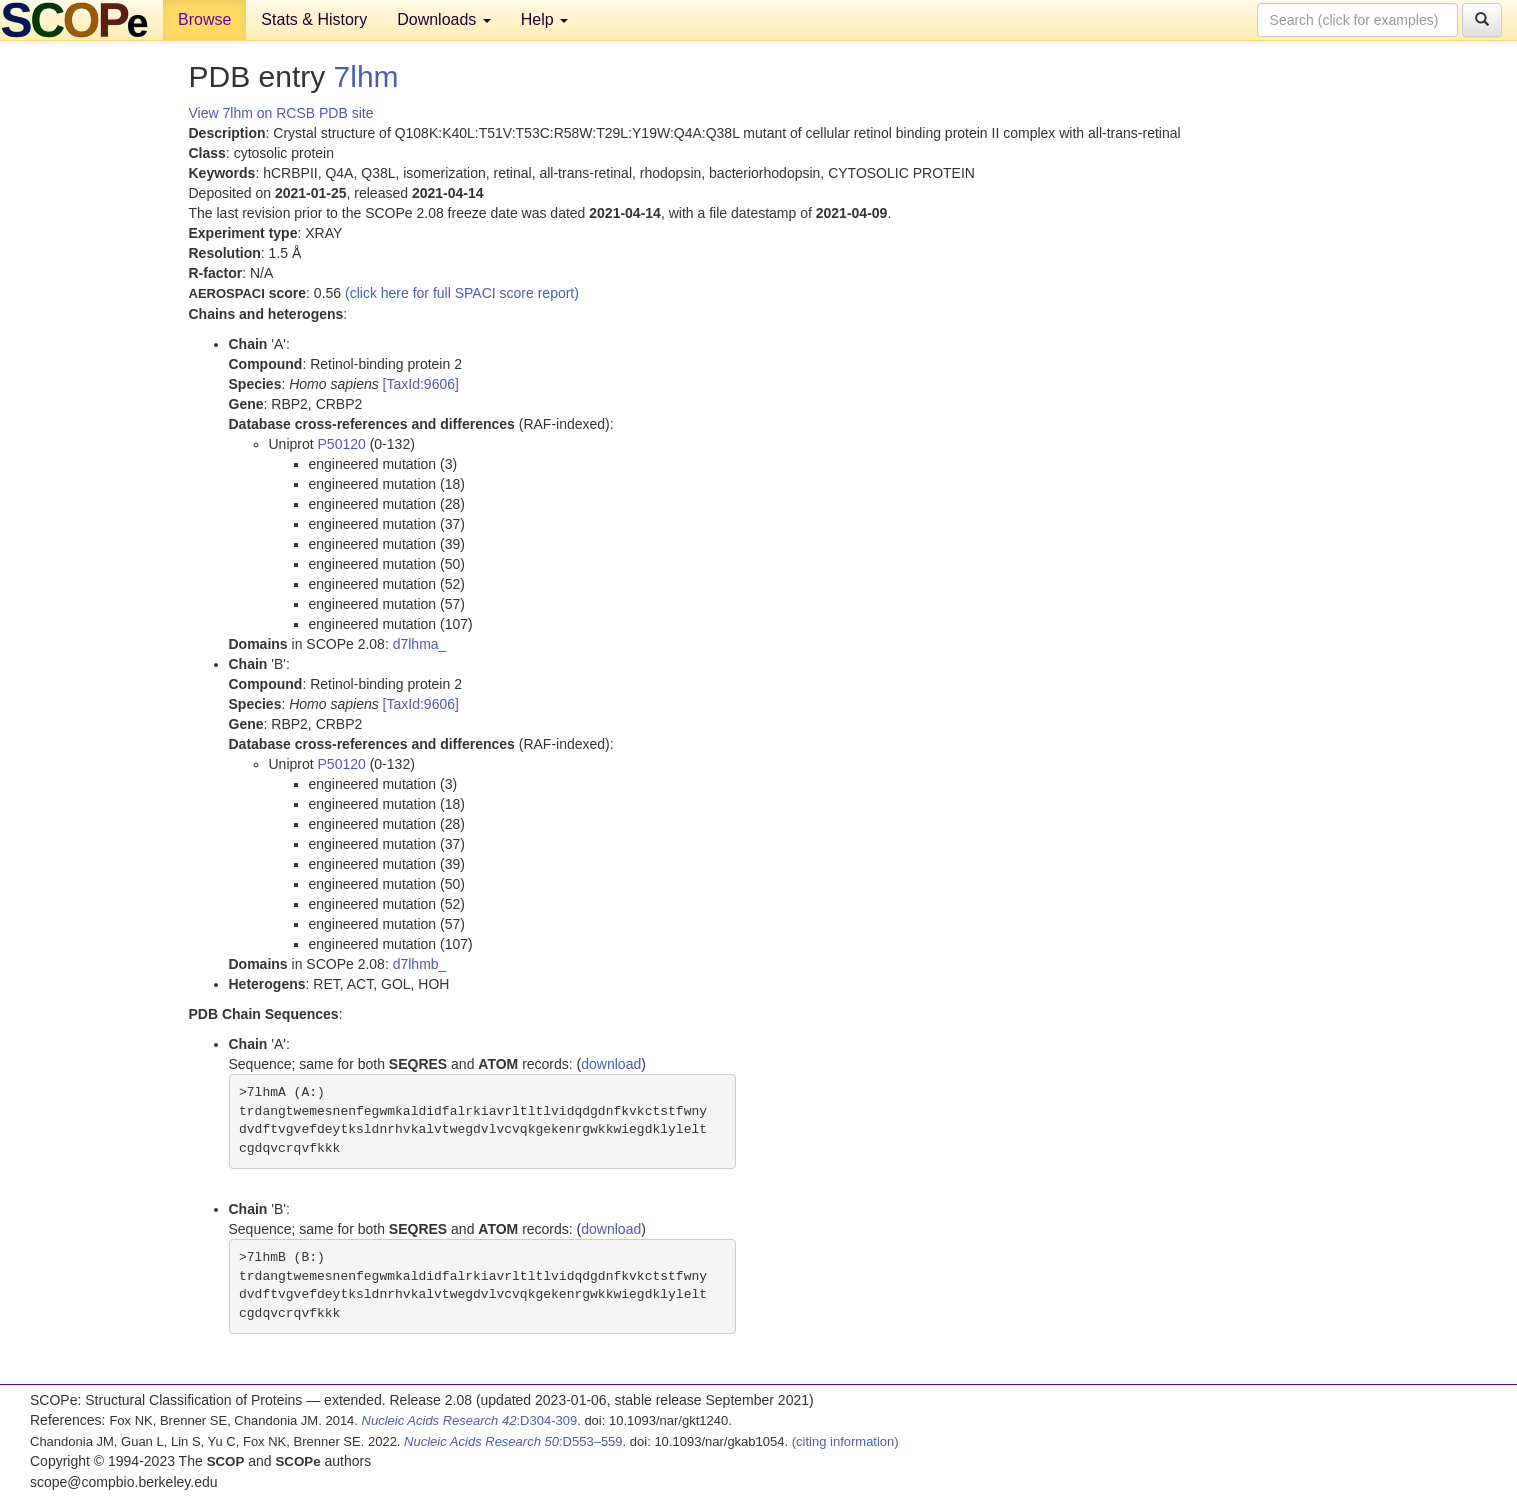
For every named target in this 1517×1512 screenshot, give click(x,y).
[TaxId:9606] (421, 384)
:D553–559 (513, 1441)
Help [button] (544, 19)
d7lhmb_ (420, 964)
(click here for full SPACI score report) (462, 293)
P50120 (342, 444)
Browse (204, 19)
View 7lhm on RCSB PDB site (281, 113)
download (611, 1064)
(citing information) (845, 1441)
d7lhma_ (420, 644)
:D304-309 (470, 1420)
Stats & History (314, 19)
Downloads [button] (444, 19)
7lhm (366, 76)
